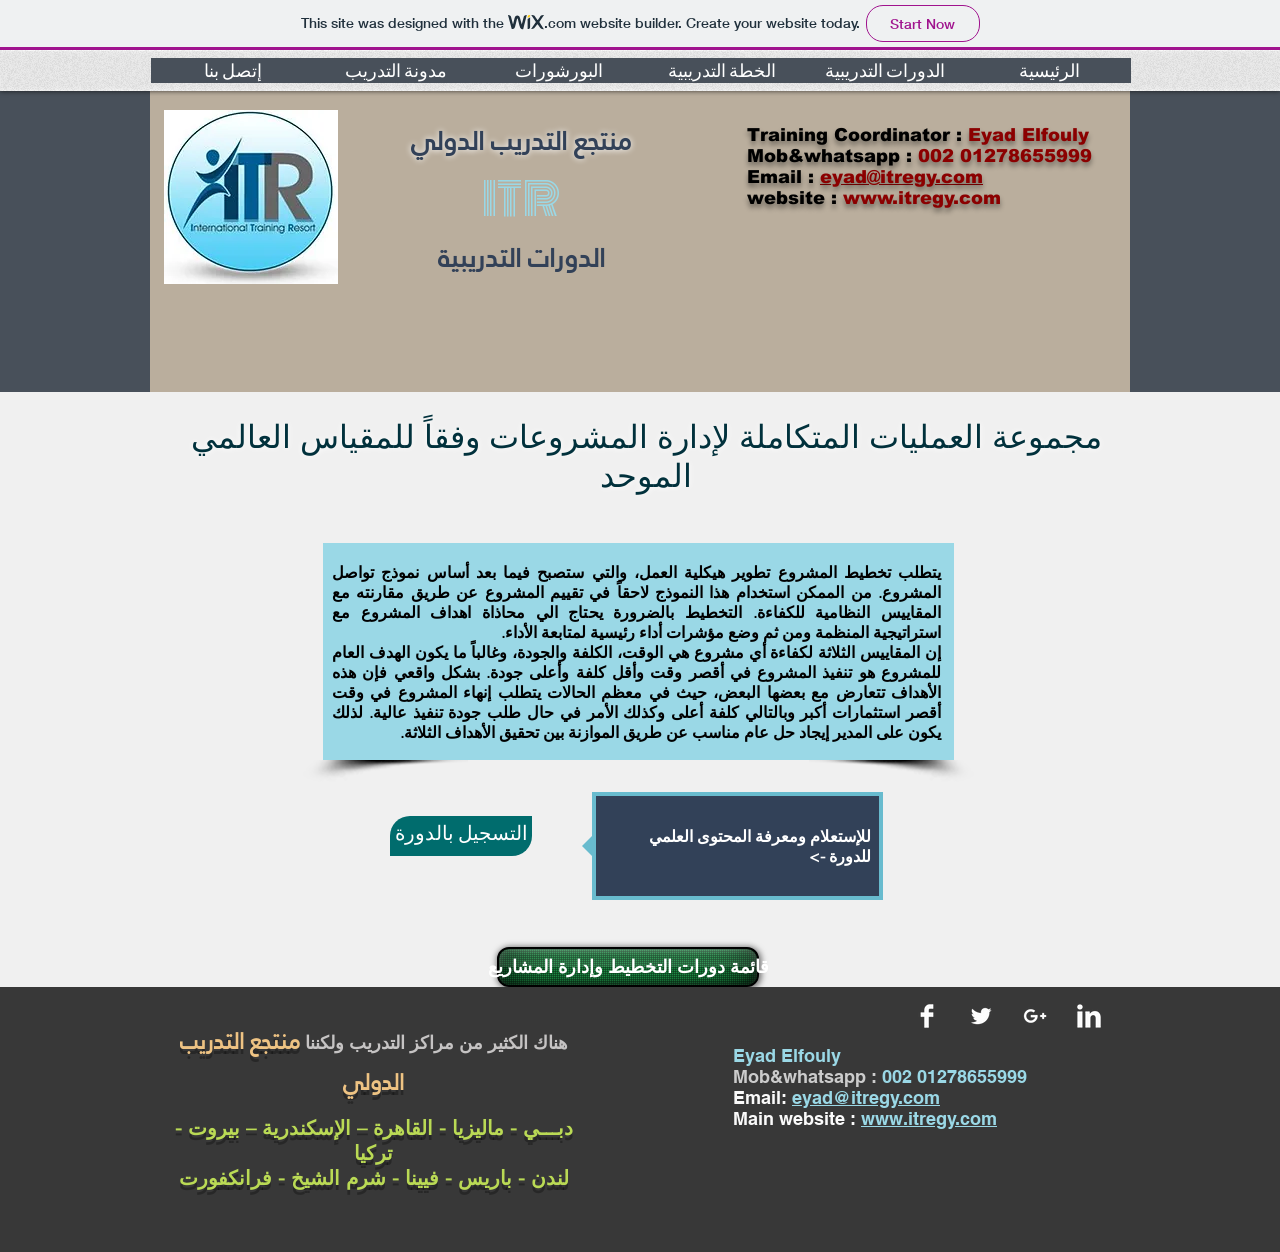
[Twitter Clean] (981, 1016)
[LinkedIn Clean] (1089, 1016)
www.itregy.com (929, 1118)
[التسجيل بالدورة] (461, 836)
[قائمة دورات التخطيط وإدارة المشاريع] (628, 967)
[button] (232, 70)
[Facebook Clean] (927, 1016)
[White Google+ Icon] (1035, 1016)
